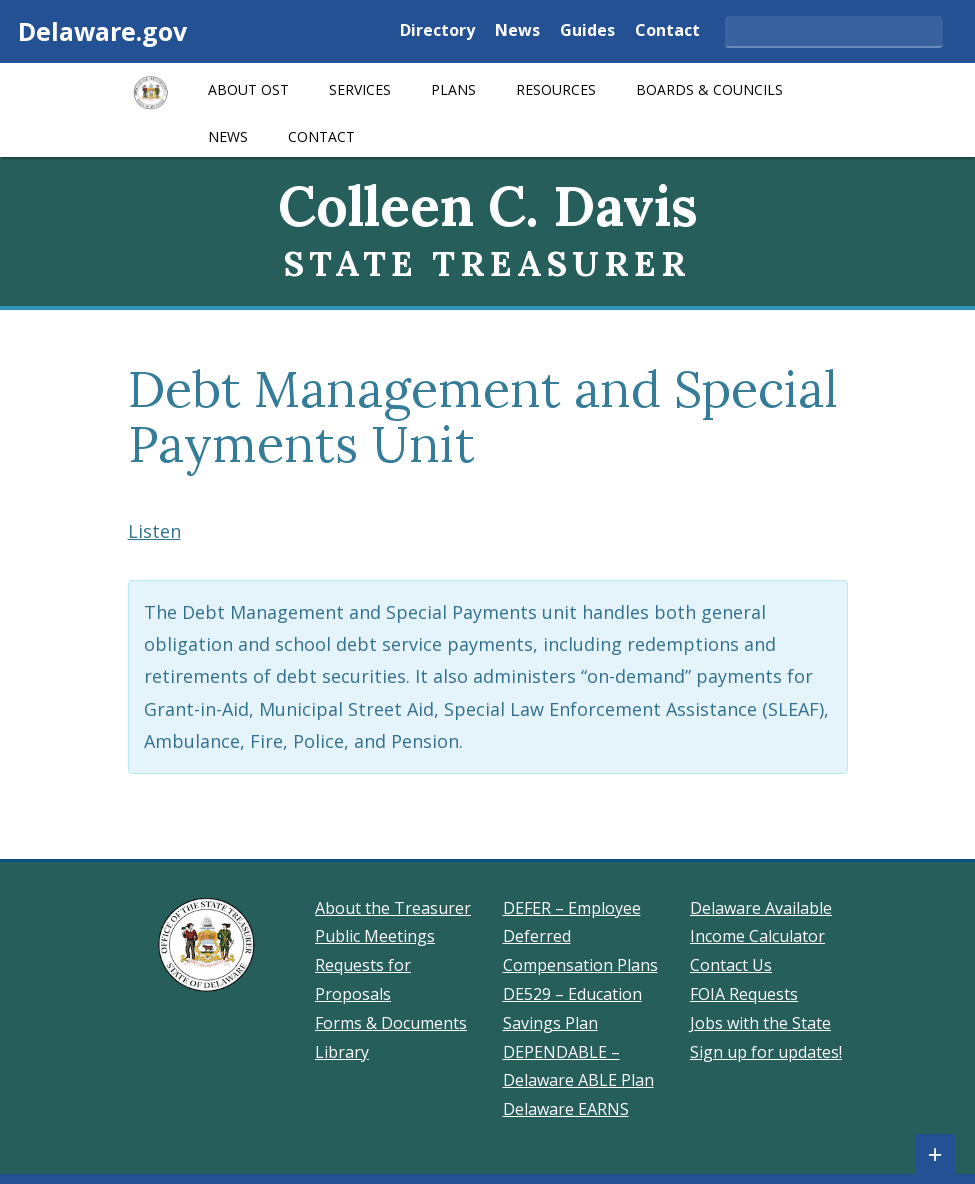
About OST (248, 89)
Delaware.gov (102, 31)
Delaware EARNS (566, 1109)
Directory (437, 31)
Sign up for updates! (766, 1052)
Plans (453, 89)
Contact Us (731, 965)
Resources (556, 89)
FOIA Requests (744, 994)
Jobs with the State (760, 1023)
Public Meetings (375, 936)
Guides (587, 31)
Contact (667, 31)
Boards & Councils (709, 89)
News (517, 31)
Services (360, 89)
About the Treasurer (393, 908)
